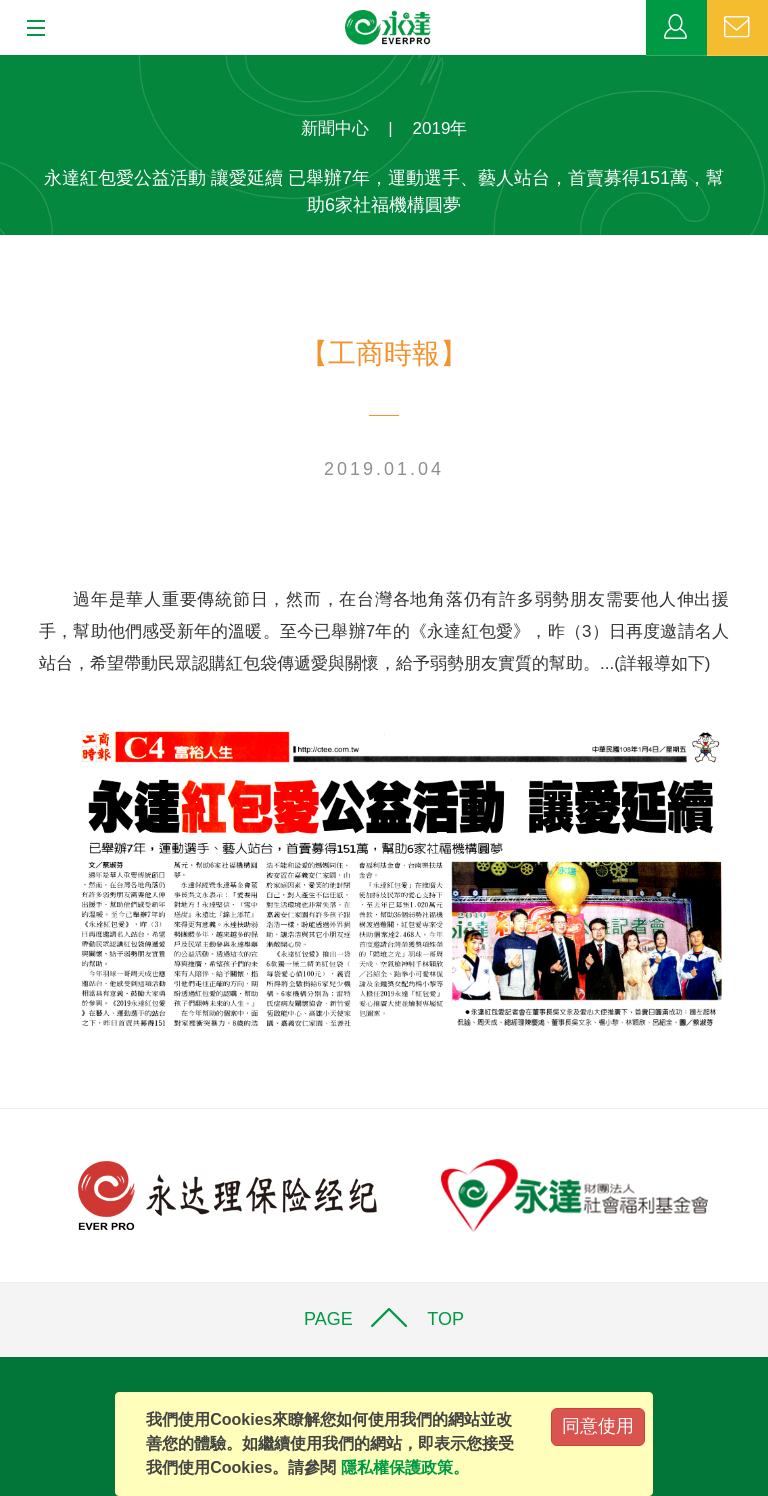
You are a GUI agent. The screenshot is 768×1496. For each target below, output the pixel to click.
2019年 (440, 128)
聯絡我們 (737, 28)
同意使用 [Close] (598, 1426)
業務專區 (676, 28)
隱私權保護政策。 (405, 1467)
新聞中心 (335, 128)
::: (6, 65)
